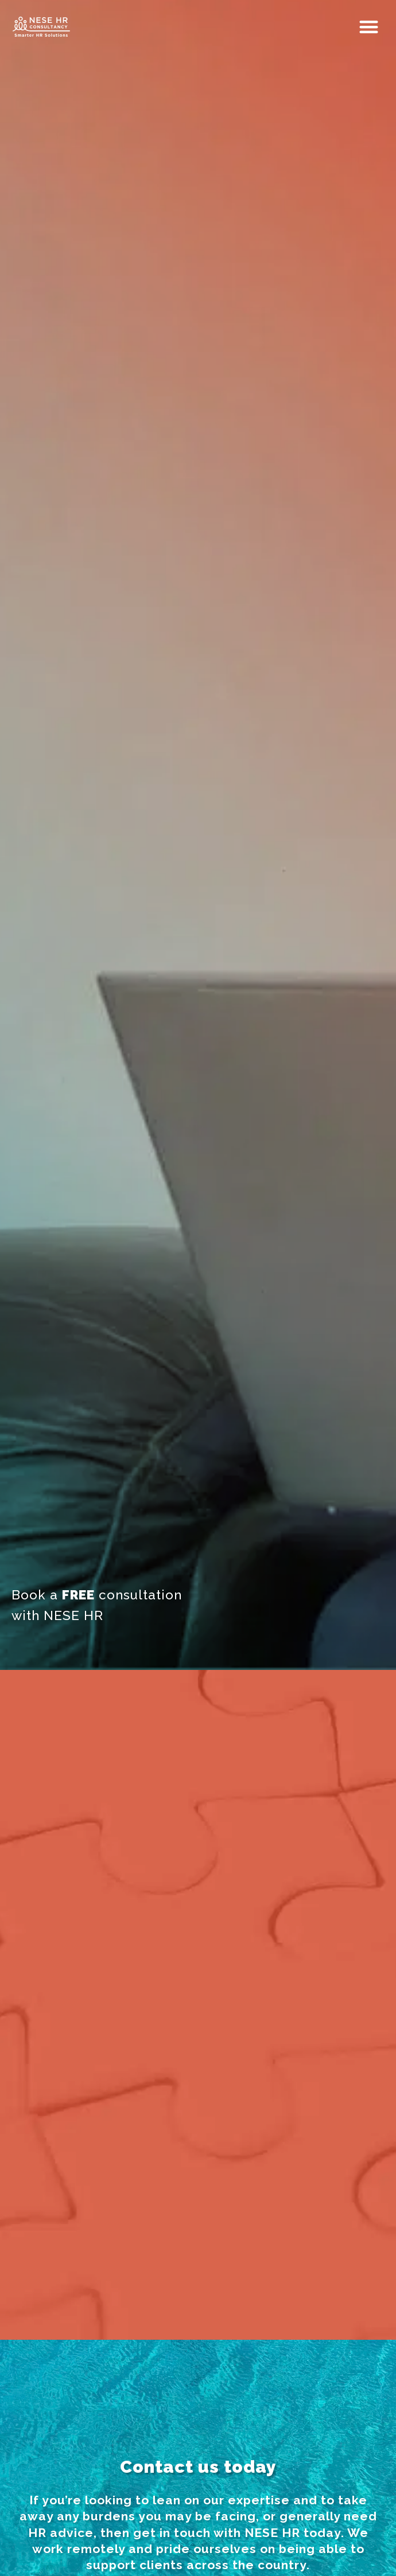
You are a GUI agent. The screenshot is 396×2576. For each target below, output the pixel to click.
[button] (369, 26)
